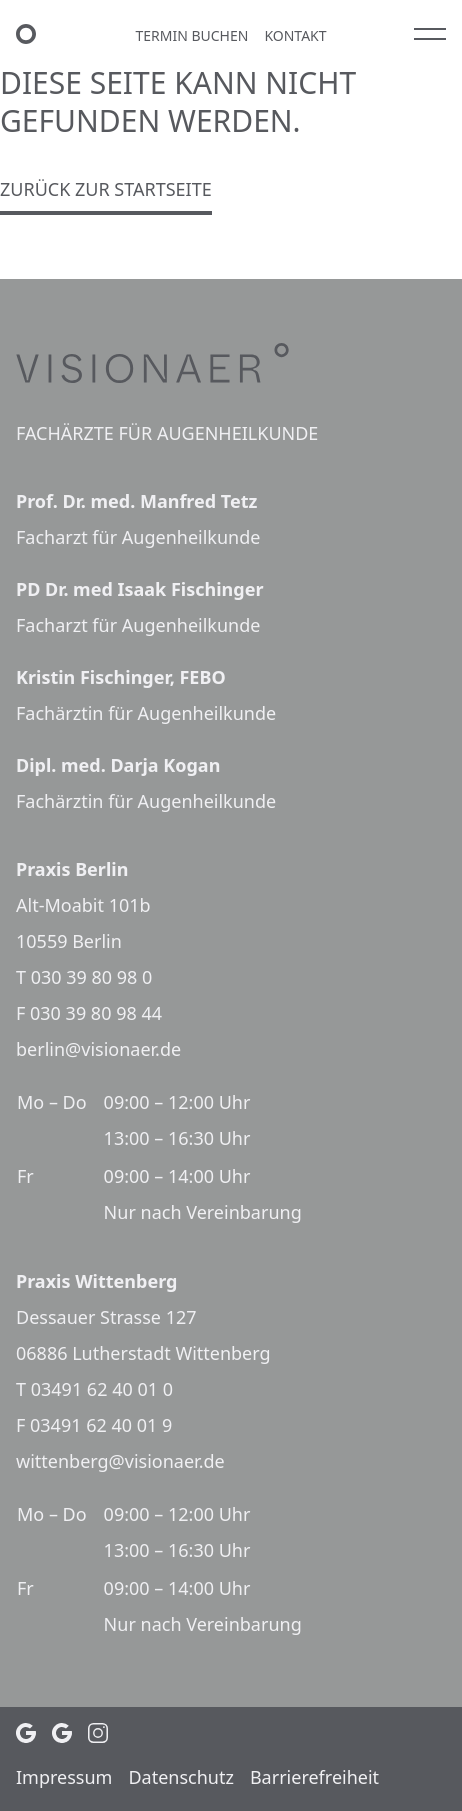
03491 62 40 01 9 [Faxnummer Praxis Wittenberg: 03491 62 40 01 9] (101, 1425)
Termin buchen (191, 35)
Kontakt (295, 35)
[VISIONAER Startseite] (32, 34)
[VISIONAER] (231, 363)
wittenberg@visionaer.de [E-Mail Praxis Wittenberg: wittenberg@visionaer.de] (120, 1461)
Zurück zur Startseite (106, 189)
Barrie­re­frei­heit (314, 1777)
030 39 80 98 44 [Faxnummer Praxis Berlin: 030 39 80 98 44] (96, 1013)
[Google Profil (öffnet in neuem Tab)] (26, 1733)
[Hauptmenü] (430, 34)
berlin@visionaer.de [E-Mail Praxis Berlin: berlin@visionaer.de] (98, 1049)
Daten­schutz (180, 1777)
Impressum (64, 1777)
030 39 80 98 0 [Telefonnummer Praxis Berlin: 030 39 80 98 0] (92, 977)
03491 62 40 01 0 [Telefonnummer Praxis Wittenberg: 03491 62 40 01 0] (102, 1389)
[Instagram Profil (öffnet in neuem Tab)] (98, 1733)
